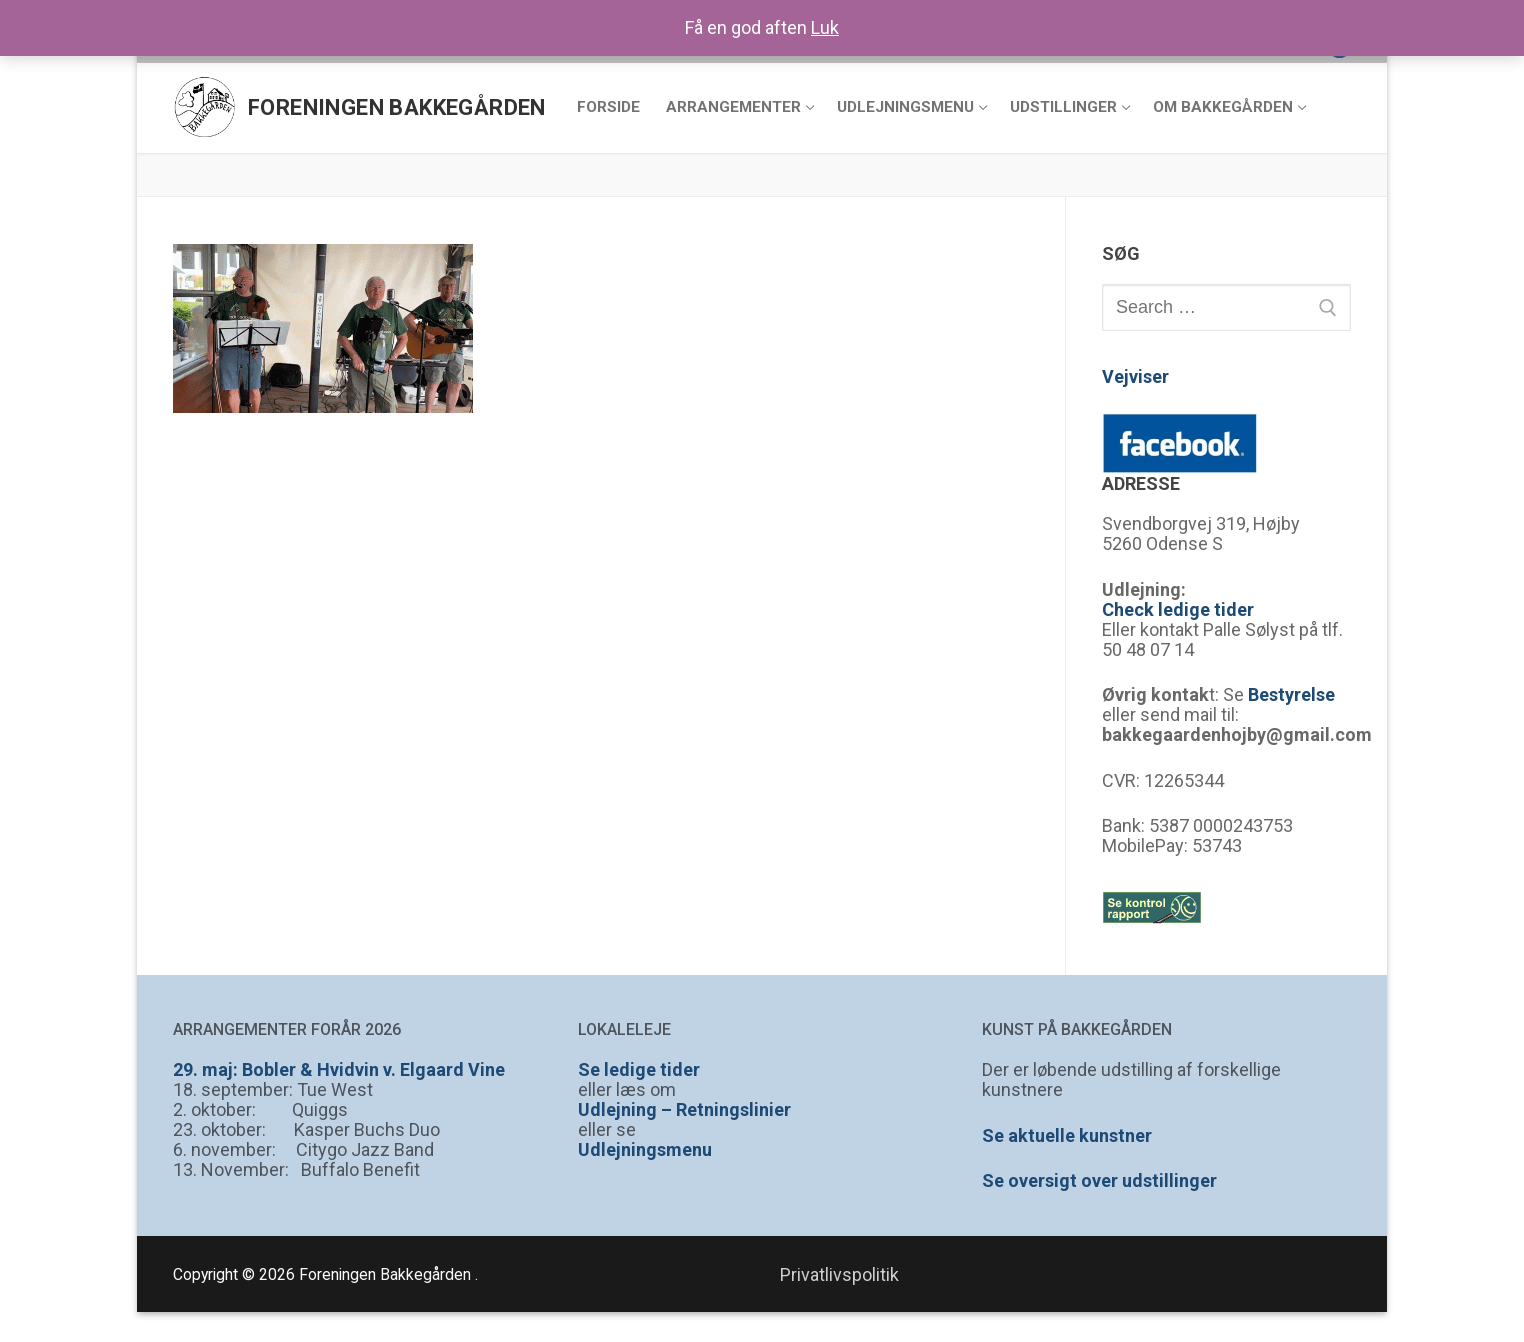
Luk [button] (825, 27)
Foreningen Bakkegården (397, 108)
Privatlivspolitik (839, 1274)
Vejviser (1135, 376)
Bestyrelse (1291, 694)
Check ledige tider (1178, 609)
